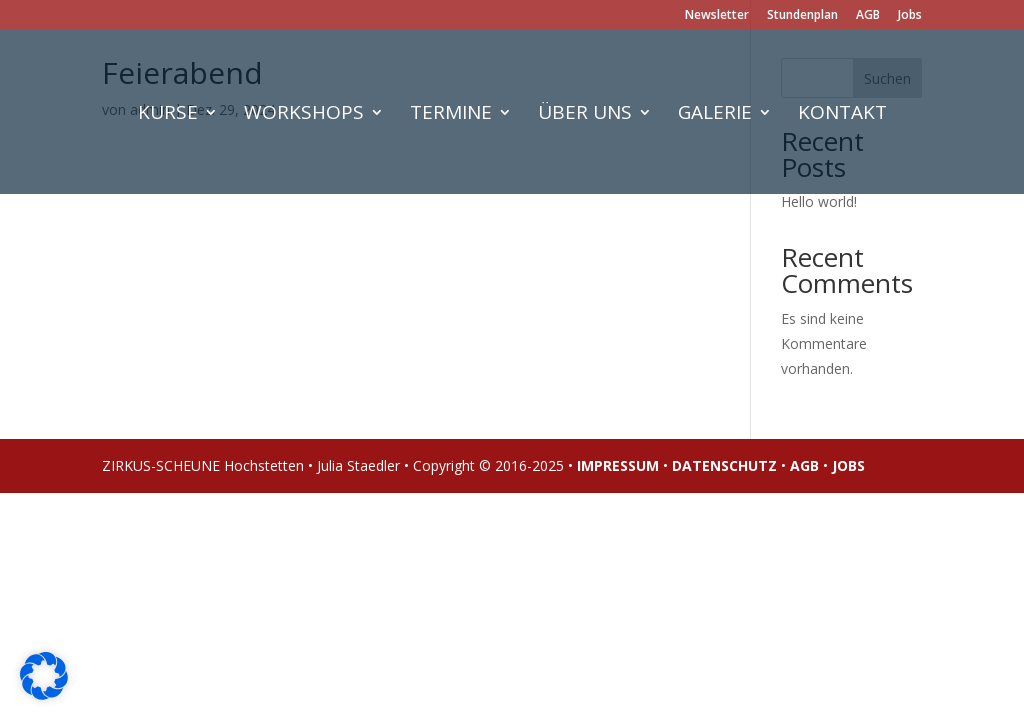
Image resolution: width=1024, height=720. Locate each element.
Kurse (168, 115)
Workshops (304, 115)
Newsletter (717, 16)
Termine (451, 115)
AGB (868, 16)
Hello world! (819, 201)
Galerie (715, 115)
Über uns (585, 115)
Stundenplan (802, 16)
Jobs (910, 16)
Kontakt (842, 115)
